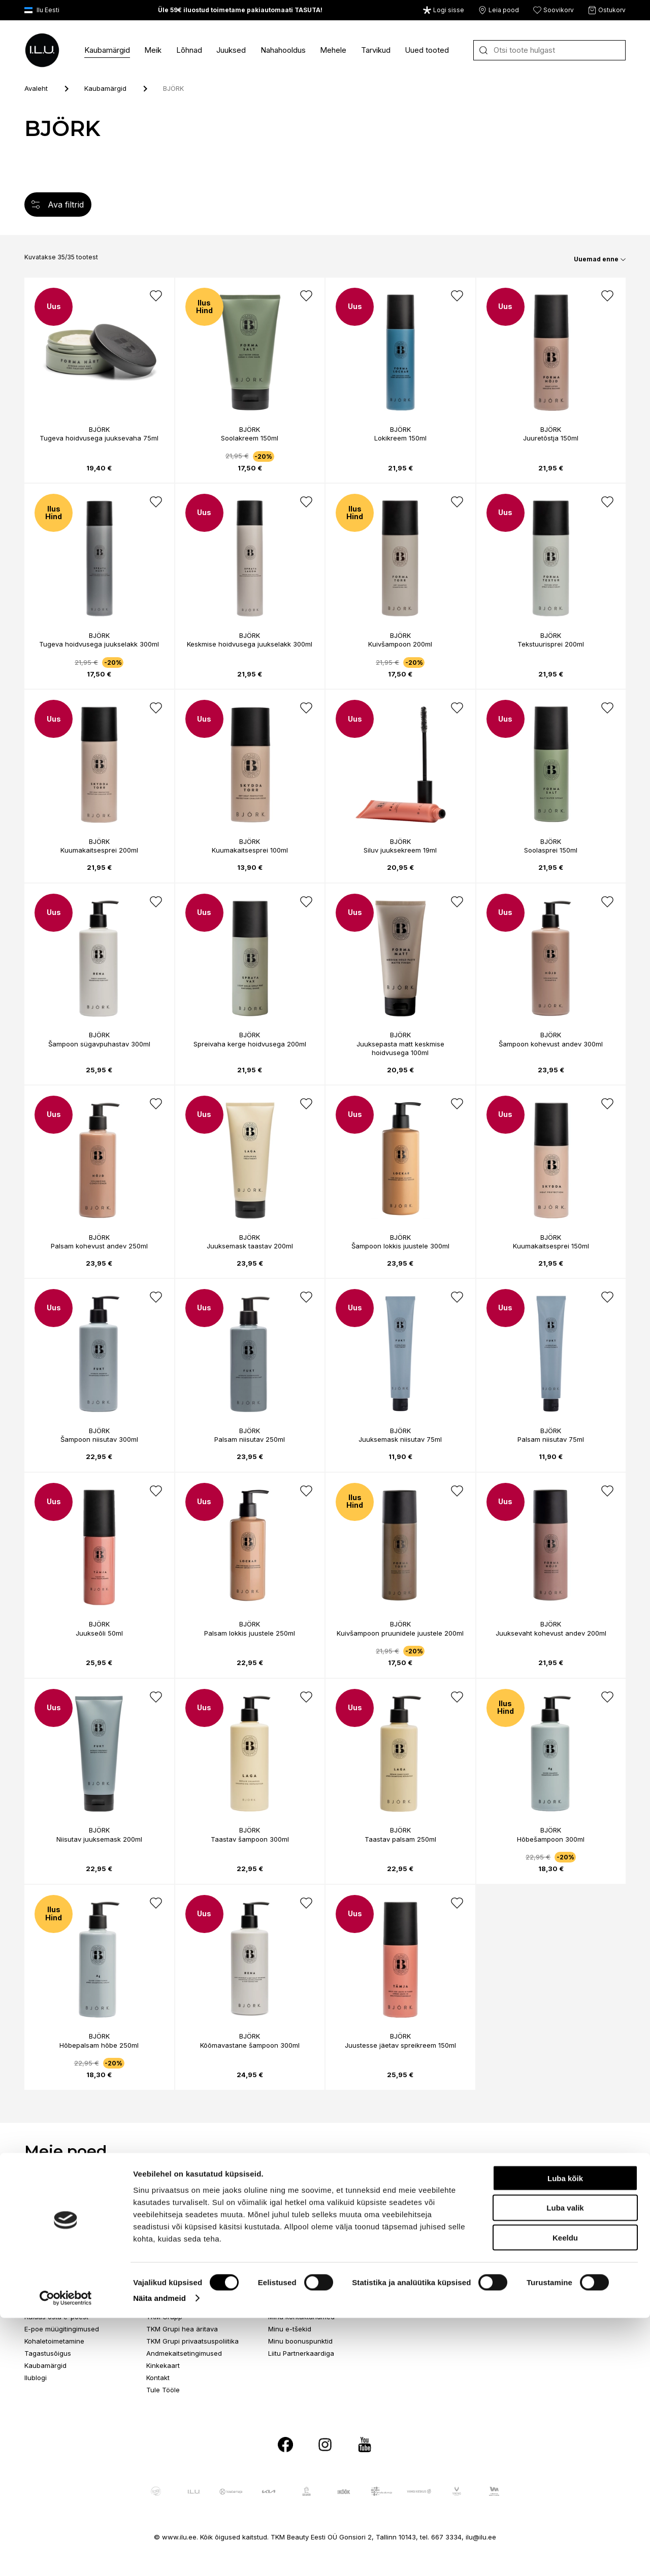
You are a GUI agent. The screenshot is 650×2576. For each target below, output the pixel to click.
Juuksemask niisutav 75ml (400, 1439)
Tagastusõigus (47, 2353)
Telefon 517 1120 (294, 2225)
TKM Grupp (164, 2317)
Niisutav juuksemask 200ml (99, 1839)
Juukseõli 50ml (99, 1633)
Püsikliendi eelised (297, 2304)
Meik (152, 50)
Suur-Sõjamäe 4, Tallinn (306, 2200)
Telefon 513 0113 (538, 2225)
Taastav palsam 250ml (400, 1839)
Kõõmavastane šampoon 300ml (250, 2045)
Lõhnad (189, 50)
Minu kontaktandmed (301, 2317)
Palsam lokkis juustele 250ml (249, 1633)
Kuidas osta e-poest (56, 2317)
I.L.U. (153, 2304)
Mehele (333, 50)
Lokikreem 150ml (400, 438)
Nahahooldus (283, 50)
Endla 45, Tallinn (50, 2200)
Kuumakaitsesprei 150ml (551, 1246)
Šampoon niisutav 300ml (99, 1439)
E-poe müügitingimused (61, 2329)
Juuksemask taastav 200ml (250, 1246)
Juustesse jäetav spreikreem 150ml (400, 2045)
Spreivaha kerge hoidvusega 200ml (249, 1044)
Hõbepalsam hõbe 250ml (99, 2045)
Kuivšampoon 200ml (400, 644)
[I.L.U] (42, 50)
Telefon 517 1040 (51, 2225)
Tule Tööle (163, 2390)
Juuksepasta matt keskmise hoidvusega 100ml (400, 1048)
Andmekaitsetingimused (184, 2353)
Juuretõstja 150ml (550, 438)
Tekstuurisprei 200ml (550, 644)
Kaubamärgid (107, 50)
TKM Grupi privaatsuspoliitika (192, 2341)
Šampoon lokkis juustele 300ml (400, 1246)
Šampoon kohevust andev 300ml (551, 1044)
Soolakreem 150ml (249, 438)
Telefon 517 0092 (417, 2225)
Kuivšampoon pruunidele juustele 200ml (400, 1633)
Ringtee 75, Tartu (417, 2200)
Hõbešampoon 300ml (550, 1839)
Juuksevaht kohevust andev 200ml (551, 1633)
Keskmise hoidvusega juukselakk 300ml (249, 644)
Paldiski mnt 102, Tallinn (183, 2200)
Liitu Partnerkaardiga (301, 2353)
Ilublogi (35, 2378)
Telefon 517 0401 (173, 2225)
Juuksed (231, 50)
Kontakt (158, 2378)
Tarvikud (376, 50)
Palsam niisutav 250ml (249, 1439)
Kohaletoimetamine (54, 2341)
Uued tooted (427, 50)
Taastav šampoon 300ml (250, 1839)
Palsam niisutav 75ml (550, 1439)
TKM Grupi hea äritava (182, 2329)
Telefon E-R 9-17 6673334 (66, 2304)
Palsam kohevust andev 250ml (99, 1246)
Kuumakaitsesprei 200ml (99, 850)
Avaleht (36, 88)
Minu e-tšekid (289, 2329)
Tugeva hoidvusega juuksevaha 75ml (99, 438)
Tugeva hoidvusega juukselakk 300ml (99, 644)
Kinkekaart (163, 2365)
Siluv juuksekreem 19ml (400, 850)
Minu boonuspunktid (300, 2341)
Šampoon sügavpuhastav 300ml (99, 1044)
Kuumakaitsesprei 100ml (250, 850)
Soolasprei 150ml (550, 850)
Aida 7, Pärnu (533, 2200)
